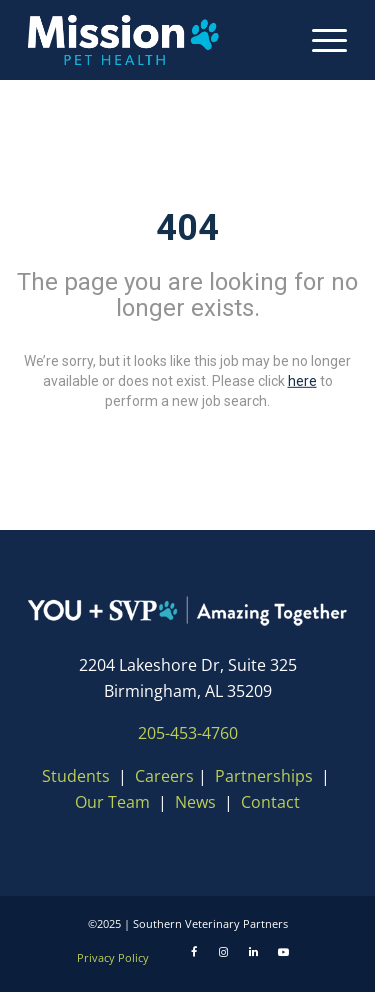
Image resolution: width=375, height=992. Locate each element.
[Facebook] (194, 952)
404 (187, 228)
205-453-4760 (188, 733)
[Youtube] (284, 952)
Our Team (114, 802)
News (195, 802)
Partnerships (264, 776)
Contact (270, 802)
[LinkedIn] (254, 952)
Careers (164, 776)
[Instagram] (224, 952)
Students (76, 776)
